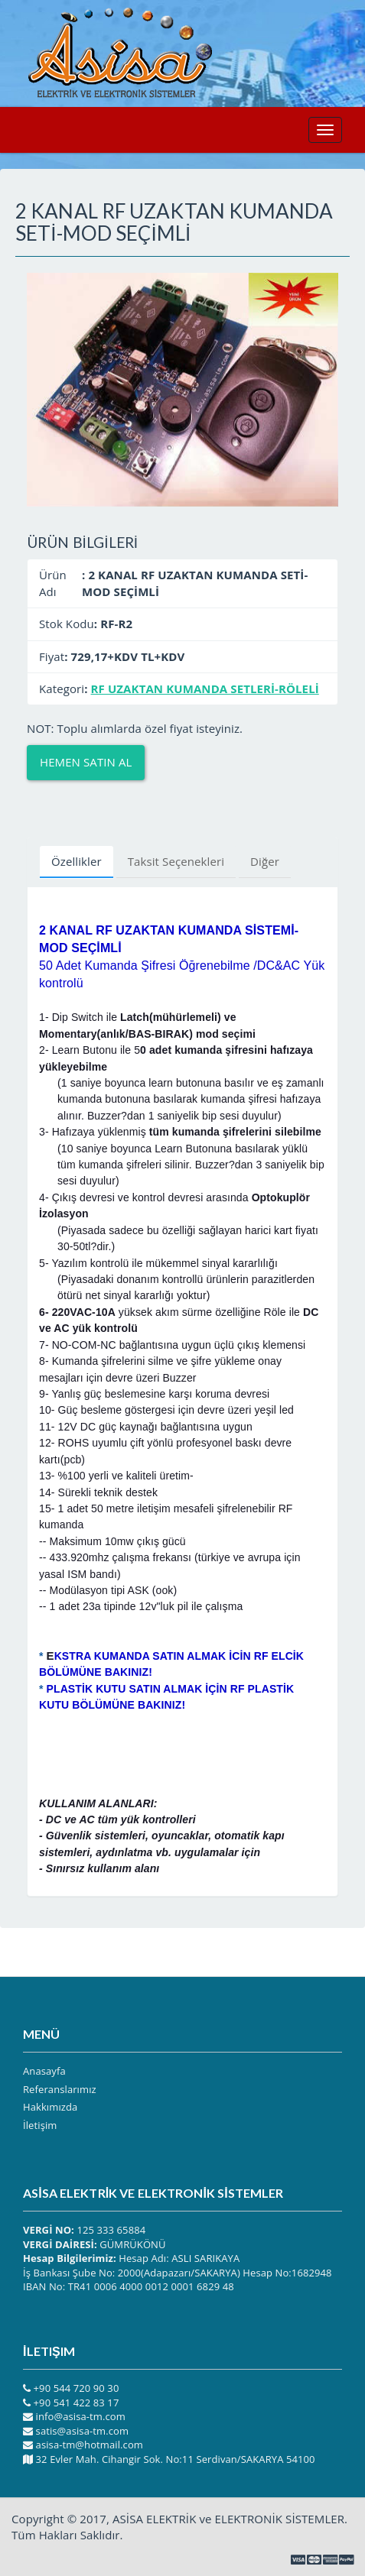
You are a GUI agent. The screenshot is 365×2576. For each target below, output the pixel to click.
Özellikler (76, 861)
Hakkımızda (50, 2107)
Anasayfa (44, 2071)
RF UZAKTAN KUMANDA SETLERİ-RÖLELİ (205, 688)
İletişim (40, 2125)
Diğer (264, 861)
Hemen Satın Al (86, 762)
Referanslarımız (59, 2089)
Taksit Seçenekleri (176, 861)
